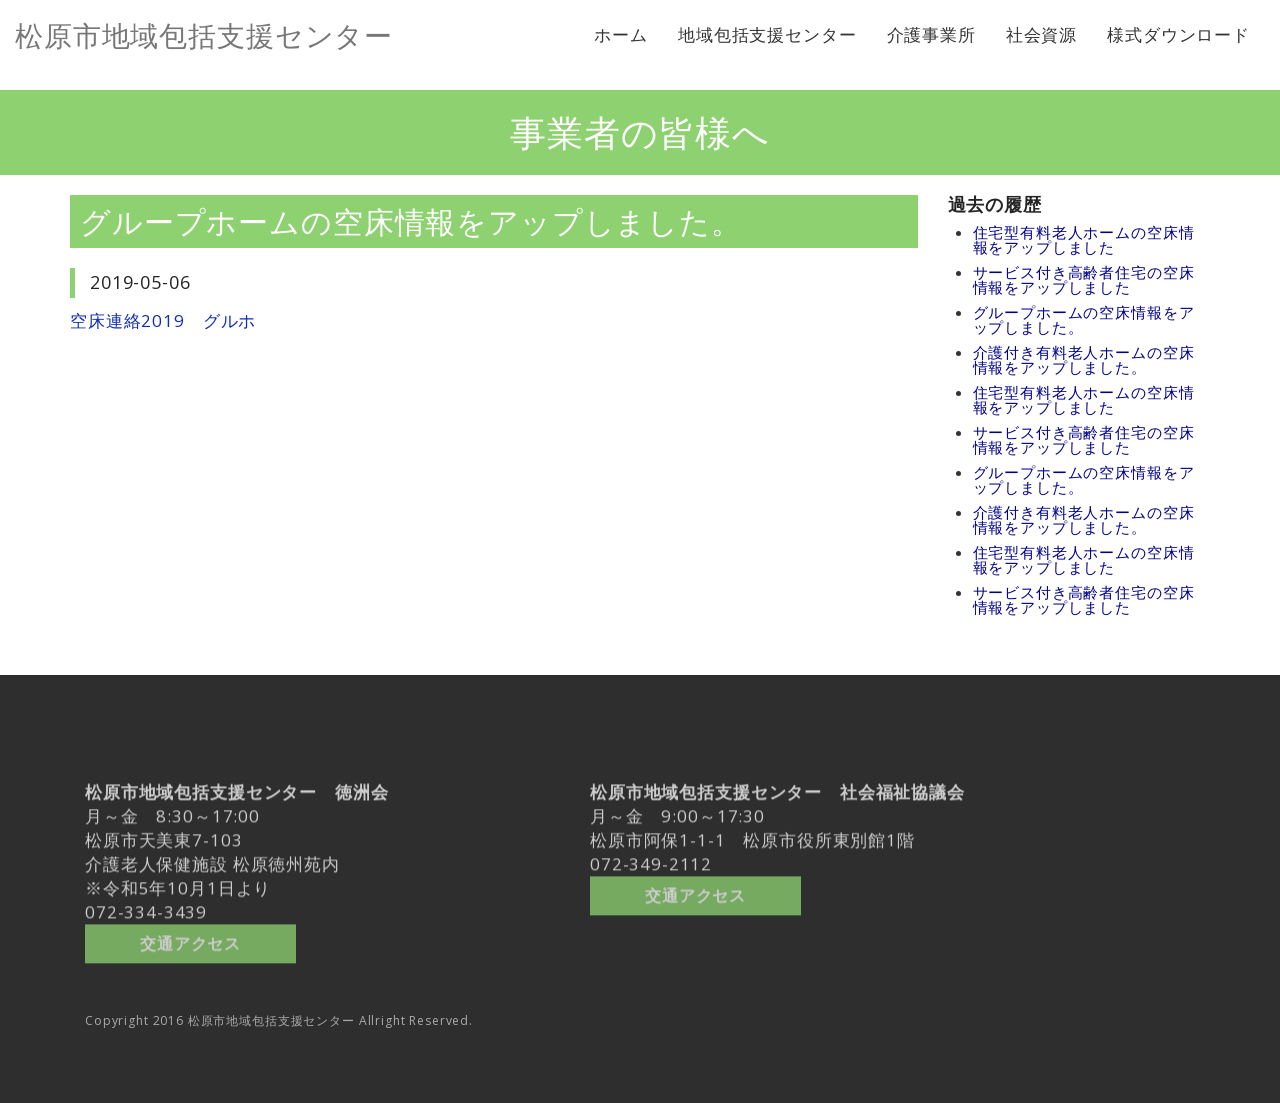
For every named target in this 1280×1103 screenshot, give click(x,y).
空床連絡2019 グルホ (163, 320)
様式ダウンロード (1178, 34)
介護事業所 (931, 34)
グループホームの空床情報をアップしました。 (1084, 319)
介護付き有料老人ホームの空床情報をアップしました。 (1084, 359)
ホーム (621, 34)
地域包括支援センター (767, 34)
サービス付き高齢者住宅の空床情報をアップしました (1084, 279)
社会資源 (1041, 34)
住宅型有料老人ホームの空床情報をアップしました (1084, 239)
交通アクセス (190, 937)
